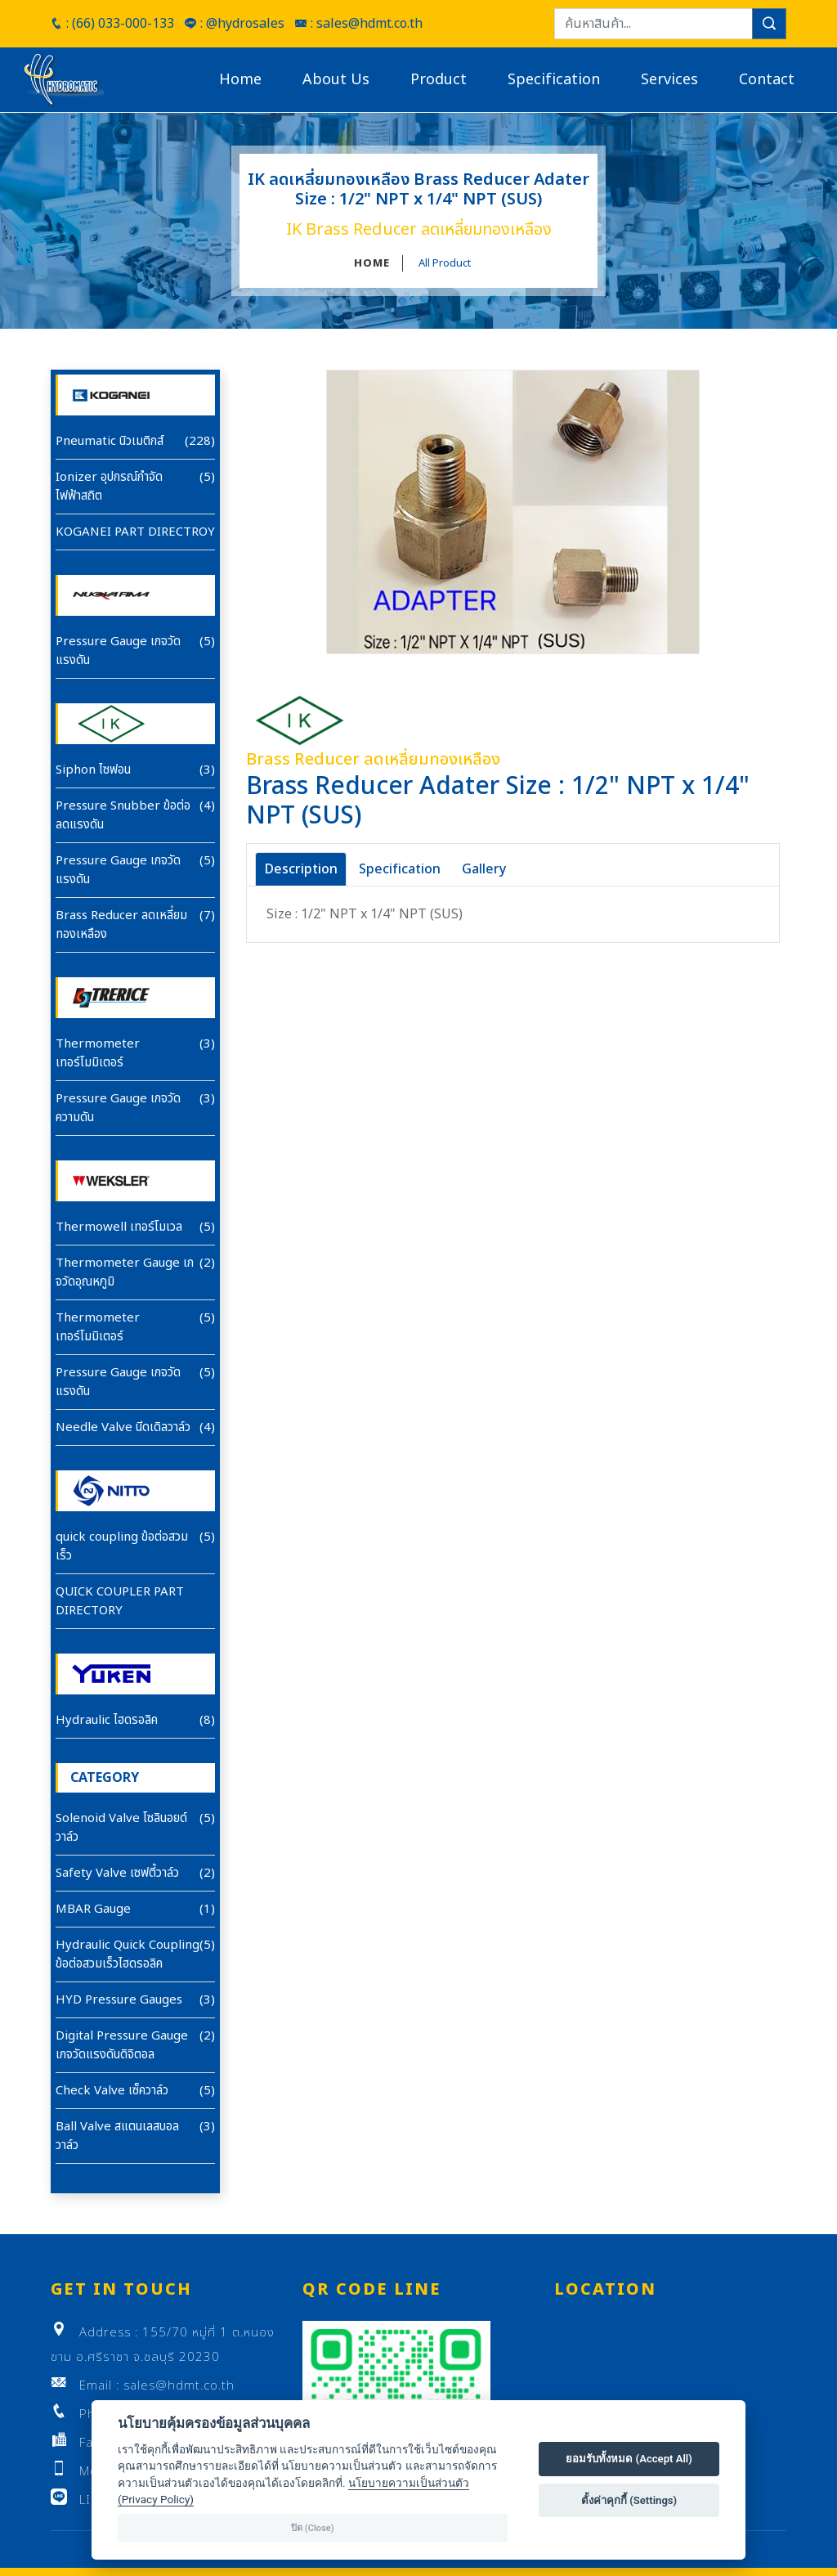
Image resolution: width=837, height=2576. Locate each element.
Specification (554, 80)
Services (669, 80)
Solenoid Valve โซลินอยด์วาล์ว (121, 1828)
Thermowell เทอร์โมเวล (119, 1227)
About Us (335, 80)
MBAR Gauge (93, 1909)
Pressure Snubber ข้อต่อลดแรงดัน (123, 815)
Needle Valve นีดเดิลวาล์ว (123, 1427)
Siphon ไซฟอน (93, 770)
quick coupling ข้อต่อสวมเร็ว (122, 1546)
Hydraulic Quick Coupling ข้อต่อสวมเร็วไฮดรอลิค (127, 1954)
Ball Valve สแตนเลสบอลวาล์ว (117, 2136)
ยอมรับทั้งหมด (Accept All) (629, 2459)
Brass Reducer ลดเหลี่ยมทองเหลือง (121, 925)
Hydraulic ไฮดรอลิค (107, 1720)
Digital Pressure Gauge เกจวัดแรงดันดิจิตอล (122, 2045)
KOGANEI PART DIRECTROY (135, 532)
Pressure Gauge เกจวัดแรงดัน (118, 651)
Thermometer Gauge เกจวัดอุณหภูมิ (125, 1272)
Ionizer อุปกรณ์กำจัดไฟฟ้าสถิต (109, 486)
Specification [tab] (400, 869)
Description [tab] (301, 869)
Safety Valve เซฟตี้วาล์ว (117, 1873)
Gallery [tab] (484, 869)
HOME (372, 263)
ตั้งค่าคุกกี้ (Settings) (629, 2500)
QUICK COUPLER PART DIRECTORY (120, 1601)
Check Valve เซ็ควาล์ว (112, 2090)
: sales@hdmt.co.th (358, 24)
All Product (444, 263)
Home (240, 80)
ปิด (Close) (312, 2528)
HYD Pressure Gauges (119, 1999)
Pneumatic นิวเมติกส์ (109, 441)
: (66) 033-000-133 (112, 24)
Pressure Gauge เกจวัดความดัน (118, 1108)
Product (438, 80)
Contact (766, 80)
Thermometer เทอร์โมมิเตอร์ (98, 1053)
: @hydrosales (234, 24)
